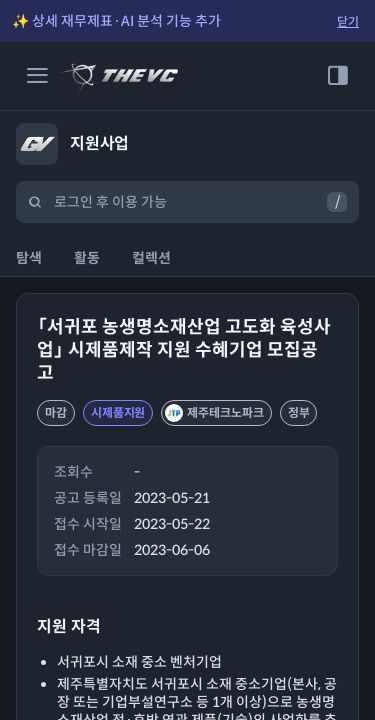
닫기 (348, 21)
